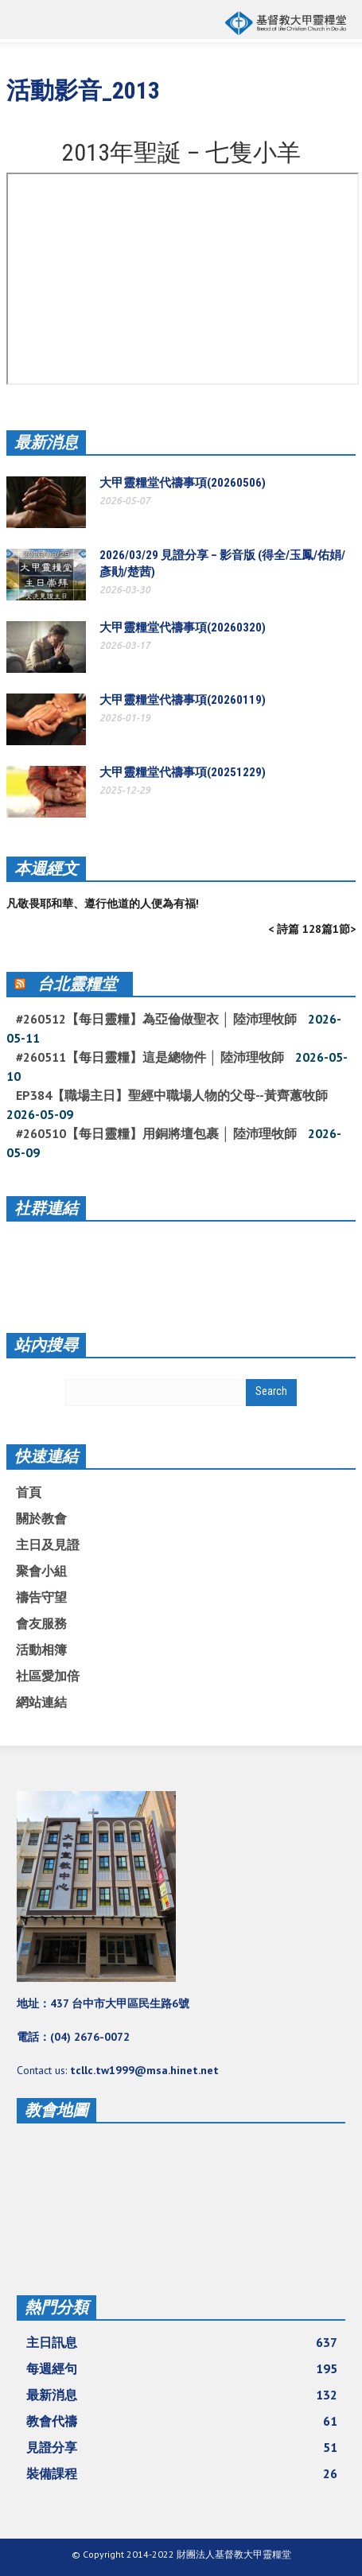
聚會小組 (41, 1571)
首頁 (28, 1492)
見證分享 (181, 2447)
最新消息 (46, 442)
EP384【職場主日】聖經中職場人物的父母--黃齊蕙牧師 (172, 1095)
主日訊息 (181, 2342)
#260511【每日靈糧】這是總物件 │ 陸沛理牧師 (150, 1057)
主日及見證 (48, 1544)
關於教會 (41, 1518)
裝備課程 (181, 2473)
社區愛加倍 (48, 1676)
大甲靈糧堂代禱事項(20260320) (182, 627)
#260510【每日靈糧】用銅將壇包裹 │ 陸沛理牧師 (156, 1133)
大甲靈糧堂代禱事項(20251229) (182, 772)
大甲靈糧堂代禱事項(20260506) (182, 483)
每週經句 (181, 2368)
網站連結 (41, 1702)
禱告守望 (41, 1597)
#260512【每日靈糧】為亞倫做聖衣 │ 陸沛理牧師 (156, 1019)
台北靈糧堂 (77, 983)
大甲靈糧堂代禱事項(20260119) (182, 700)
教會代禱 (181, 2420)
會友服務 (41, 1623)
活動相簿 (41, 1649)
